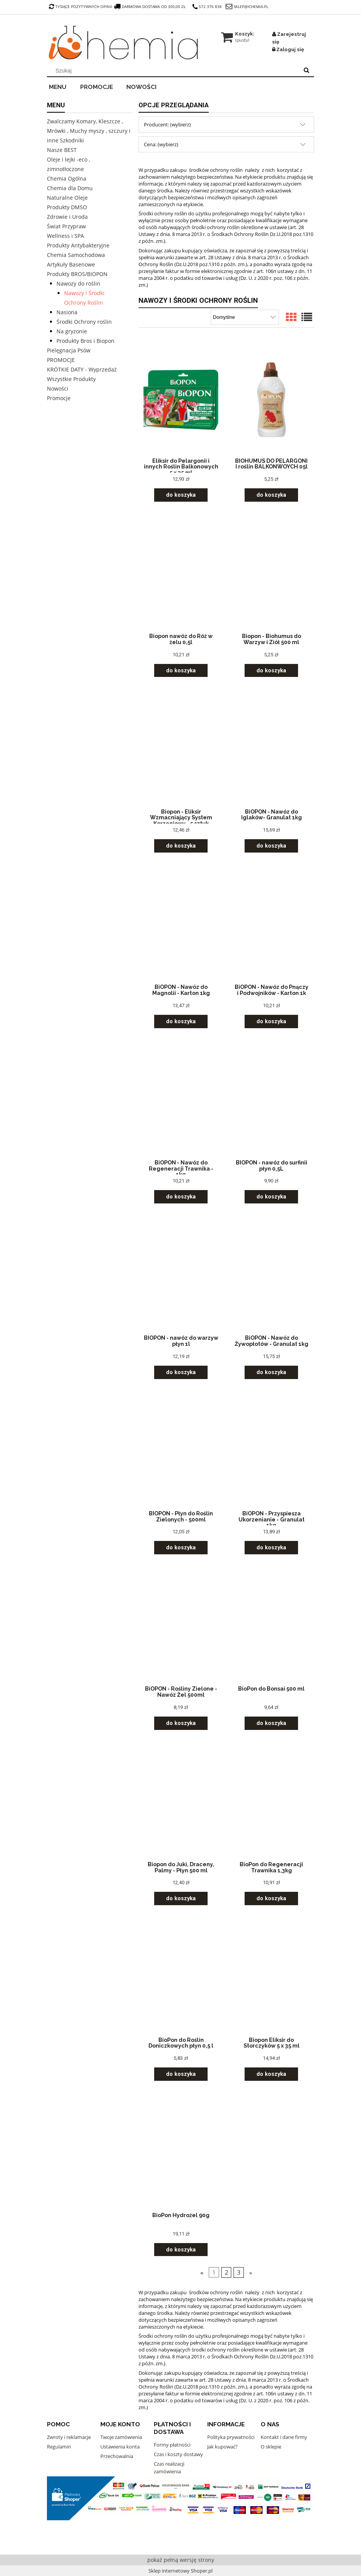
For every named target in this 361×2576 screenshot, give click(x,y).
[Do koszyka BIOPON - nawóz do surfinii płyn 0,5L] (271, 1196)
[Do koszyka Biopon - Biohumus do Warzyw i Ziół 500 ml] (271, 670)
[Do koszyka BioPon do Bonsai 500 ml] (271, 1723)
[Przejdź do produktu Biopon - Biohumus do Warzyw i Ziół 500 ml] (271, 574)
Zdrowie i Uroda (67, 216)
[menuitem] (62, 85)
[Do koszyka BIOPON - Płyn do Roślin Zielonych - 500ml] (181, 1547)
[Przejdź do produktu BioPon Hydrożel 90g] (180, 2153)
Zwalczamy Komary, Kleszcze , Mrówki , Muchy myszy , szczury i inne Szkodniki (89, 131)
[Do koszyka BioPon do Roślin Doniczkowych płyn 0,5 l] (181, 2074)
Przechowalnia (116, 2456)
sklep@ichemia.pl (251, 6)
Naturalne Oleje (67, 197)
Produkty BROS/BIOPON (77, 274)
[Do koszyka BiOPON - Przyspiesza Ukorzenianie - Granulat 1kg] (271, 1547)
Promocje (59, 398)
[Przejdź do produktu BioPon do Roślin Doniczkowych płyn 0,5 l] (180, 1978)
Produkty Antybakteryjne (78, 245)
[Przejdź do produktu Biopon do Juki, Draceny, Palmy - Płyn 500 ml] (180, 1803)
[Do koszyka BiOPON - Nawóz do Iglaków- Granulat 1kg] (271, 846)
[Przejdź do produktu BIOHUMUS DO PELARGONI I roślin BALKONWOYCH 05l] (271, 399)
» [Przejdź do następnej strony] (250, 2272)
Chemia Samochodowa (76, 254)
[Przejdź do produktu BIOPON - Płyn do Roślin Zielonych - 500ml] (180, 1452)
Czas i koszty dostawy (178, 2454)
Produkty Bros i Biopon (85, 340)
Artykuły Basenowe (71, 264)
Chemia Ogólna (66, 178)
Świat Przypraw (66, 226)
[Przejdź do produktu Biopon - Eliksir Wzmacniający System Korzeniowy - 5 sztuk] (180, 750)
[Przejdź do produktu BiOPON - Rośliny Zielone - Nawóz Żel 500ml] (180, 1627)
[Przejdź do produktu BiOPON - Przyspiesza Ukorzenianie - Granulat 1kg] (271, 1452)
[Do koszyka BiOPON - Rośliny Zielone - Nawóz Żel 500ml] (181, 1723)
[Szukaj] (306, 70)
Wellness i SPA (65, 235)
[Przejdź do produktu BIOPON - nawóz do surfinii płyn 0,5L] (271, 1101)
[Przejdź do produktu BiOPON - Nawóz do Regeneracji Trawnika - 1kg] (180, 1101)
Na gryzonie (71, 331)
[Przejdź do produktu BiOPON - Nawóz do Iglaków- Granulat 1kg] (271, 750)
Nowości (57, 388)
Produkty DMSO (67, 207)
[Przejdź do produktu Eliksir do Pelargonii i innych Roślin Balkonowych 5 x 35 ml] (180, 399)
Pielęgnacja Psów (68, 350)
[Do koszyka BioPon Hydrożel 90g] (181, 2249)
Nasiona (66, 312)
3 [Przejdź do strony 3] (238, 2272)
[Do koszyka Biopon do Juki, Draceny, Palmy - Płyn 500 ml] (181, 1898)
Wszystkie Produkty (71, 379)
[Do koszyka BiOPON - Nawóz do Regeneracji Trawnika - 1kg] (181, 1196)
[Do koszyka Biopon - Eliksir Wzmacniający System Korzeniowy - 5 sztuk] (181, 846)
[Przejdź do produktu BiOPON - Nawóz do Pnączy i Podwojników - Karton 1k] (271, 925)
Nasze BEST (62, 149)
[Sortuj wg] (245, 317)
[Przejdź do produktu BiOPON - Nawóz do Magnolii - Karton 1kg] (180, 925)
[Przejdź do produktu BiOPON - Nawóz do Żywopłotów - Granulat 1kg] (271, 1276)
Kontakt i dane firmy (284, 2437)
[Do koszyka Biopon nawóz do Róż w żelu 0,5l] (181, 670)
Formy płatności (172, 2444)
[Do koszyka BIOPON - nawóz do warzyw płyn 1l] (181, 1372)
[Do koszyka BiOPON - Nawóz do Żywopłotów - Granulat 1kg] (271, 1372)
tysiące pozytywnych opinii (80, 6)
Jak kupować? (222, 2446)
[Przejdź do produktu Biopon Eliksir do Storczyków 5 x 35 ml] (271, 1978)
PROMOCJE (61, 359)
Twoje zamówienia (121, 2437)
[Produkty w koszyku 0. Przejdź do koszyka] (238, 33)
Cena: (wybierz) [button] (161, 144)
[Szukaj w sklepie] (174, 70)
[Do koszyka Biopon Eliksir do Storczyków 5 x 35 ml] (271, 2074)
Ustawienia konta (120, 2446)
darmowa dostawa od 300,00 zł (150, 6)
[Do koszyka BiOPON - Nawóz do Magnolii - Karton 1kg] (181, 1021)
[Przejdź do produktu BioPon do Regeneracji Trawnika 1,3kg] (271, 1803)
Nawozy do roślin (78, 283)
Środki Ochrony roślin (84, 321)
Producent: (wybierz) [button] (167, 124)
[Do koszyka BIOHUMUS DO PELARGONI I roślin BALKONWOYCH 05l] (271, 495)
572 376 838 (207, 6)
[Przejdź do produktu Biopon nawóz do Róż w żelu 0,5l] (180, 574)
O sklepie (271, 2446)
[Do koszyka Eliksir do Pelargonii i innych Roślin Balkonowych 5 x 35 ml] (181, 495)
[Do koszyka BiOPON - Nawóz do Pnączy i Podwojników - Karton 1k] (271, 1021)
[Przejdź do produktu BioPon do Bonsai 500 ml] (271, 1627)
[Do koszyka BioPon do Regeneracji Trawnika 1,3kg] (271, 1898)
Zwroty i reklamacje (69, 2437)
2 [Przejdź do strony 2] (226, 2272)
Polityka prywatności (231, 2437)
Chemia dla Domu (70, 188)
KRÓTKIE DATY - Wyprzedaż (82, 369)
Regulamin (59, 2446)
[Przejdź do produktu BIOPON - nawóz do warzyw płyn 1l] (180, 1276)
